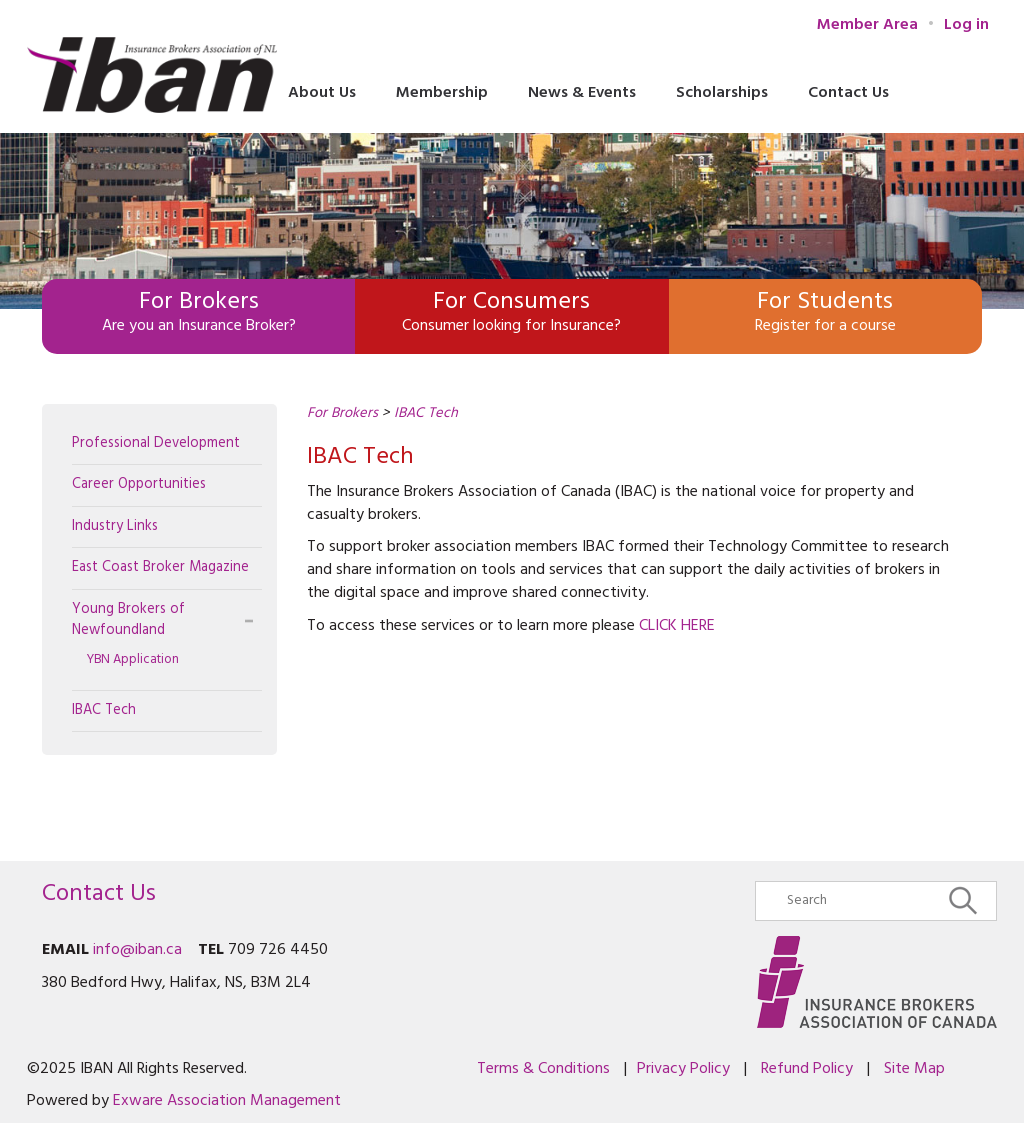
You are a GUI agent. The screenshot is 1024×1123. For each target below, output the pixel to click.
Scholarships (722, 93)
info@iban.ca (137, 950)
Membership (442, 93)
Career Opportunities (139, 484)
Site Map (914, 1069)
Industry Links (115, 526)
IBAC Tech (104, 710)
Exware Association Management (227, 1101)
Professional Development (156, 443)
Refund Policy (807, 1069)
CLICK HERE (677, 626)
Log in (966, 25)
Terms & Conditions (543, 1069)
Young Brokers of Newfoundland (128, 620)
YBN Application (133, 659)
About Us (322, 93)
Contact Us (848, 93)
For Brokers (342, 413)
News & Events (582, 93)
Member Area (867, 25)
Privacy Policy (683, 1069)
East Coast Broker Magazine (160, 567)
